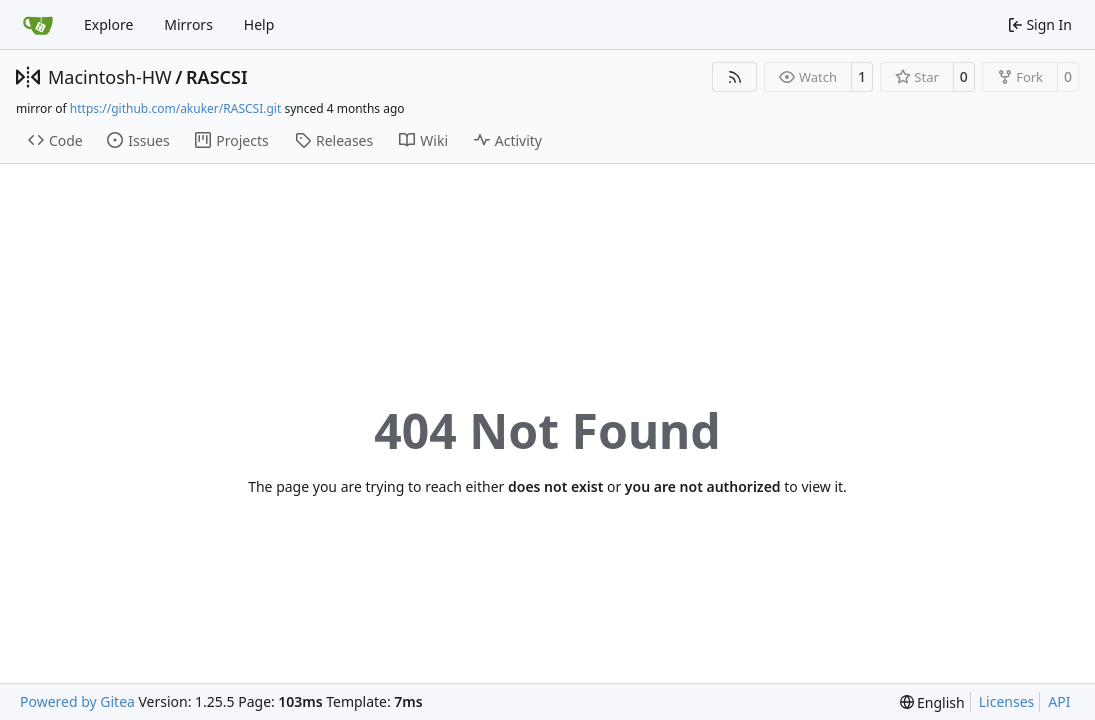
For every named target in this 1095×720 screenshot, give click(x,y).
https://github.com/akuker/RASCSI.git (175, 108)
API (1059, 701)
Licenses (1007, 701)
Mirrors (188, 24)
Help (259, 24)
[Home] (38, 25)
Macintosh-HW (110, 77)
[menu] (932, 702)
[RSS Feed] (735, 77)
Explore (108, 24)
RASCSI (217, 77)
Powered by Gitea (77, 701)
